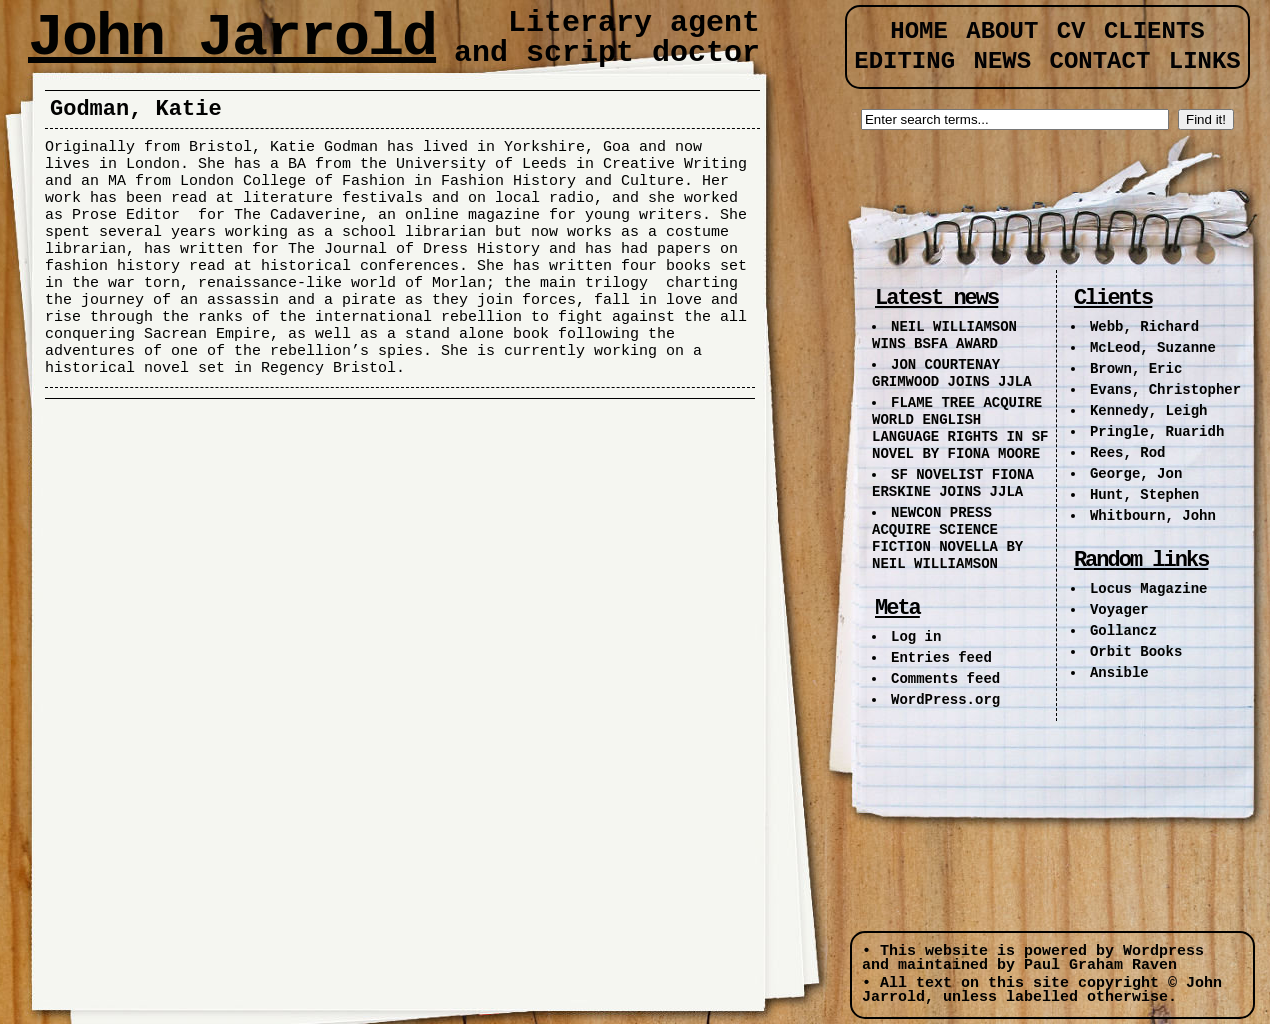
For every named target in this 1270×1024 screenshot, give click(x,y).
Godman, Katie (136, 109)
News (1002, 61)
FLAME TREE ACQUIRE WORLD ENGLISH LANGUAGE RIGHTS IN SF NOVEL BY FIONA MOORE (960, 428)
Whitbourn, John (1153, 516)
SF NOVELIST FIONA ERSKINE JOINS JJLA (953, 483)
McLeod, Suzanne (1153, 348)
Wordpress (1163, 951)
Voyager (1119, 610)
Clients (1154, 31)
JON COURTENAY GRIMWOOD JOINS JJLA (952, 373)
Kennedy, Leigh (1149, 411)
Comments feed (945, 679)
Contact (1100, 61)
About (1002, 31)
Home (919, 31)
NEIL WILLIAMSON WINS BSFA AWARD (944, 335)
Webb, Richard (1144, 327)
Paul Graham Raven (1100, 965)
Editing (904, 61)
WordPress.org (945, 700)
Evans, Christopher (1165, 390)
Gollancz (1123, 631)
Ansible (1119, 673)
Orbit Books (1136, 652)
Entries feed (941, 658)
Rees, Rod (1128, 453)
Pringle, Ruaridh (1157, 432)
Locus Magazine (1149, 589)
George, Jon (1136, 474)
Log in (916, 637)
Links (1205, 61)
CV (1071, 31)
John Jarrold (232, 38)
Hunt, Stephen (1144, 495)
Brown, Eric (1136, 369)
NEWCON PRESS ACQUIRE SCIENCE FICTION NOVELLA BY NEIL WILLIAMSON (947, 538)
